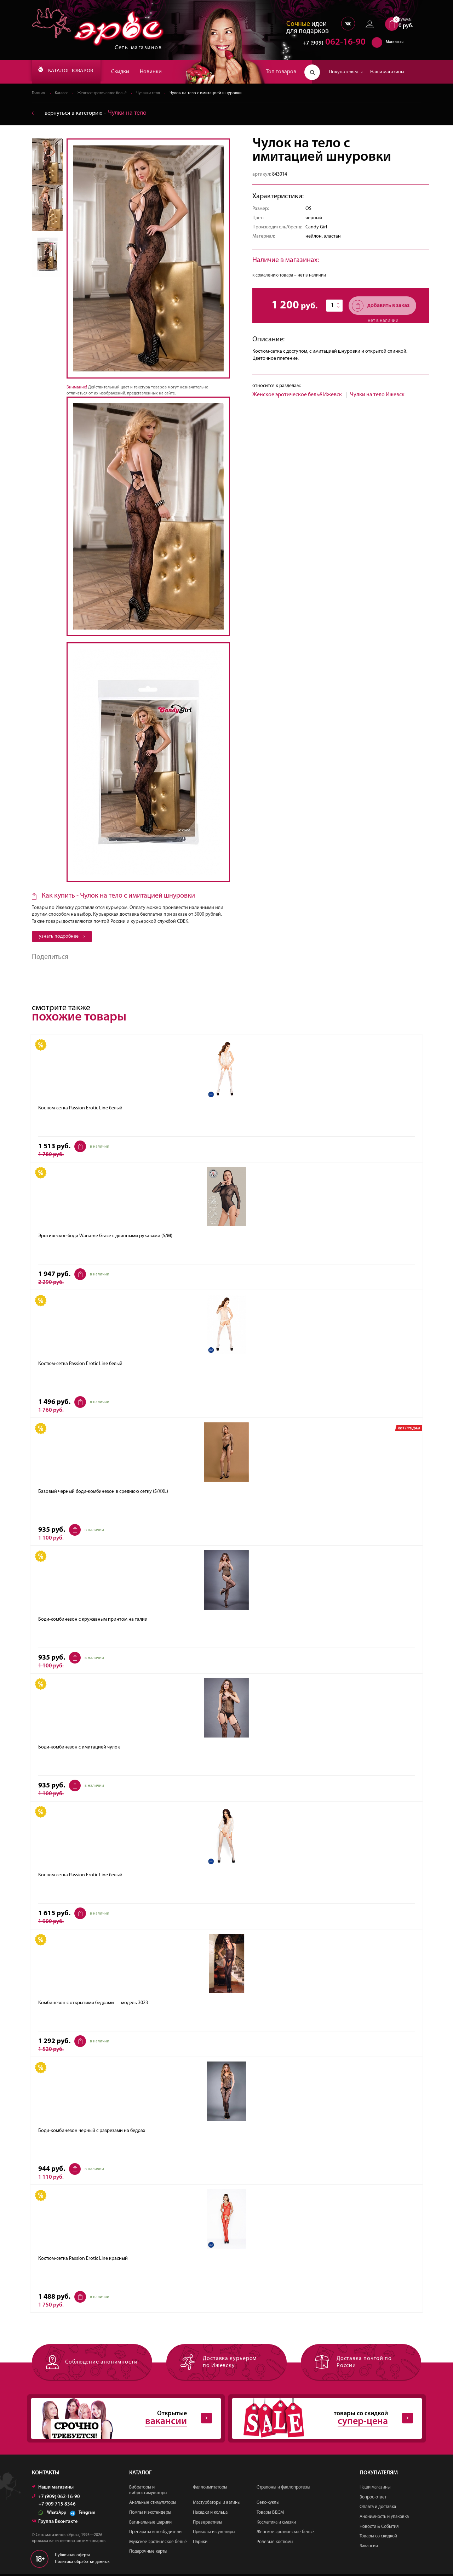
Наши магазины (387, 72)
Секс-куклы (268, 2504)
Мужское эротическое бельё (158, 2543)
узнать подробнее (62, 936)
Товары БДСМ (270, 2514)
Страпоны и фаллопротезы (283, 2489)
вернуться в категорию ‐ (92, 113)
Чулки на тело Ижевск (377, 395)
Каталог (63, 93)
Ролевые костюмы (275, 2543)
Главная (39, 93)
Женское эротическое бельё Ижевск (297, 395)
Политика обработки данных (82, 2563)
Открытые (120, 2420)
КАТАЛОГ (72, 71)
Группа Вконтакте (55, 2523)
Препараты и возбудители (155, 2533)
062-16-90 (331, 44)
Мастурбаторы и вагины (217, 2504)
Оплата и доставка (378, 2509)
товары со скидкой (321, 2420)
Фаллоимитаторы (210, 2489)
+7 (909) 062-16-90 (56, 2498)
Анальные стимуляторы (152, 2504)
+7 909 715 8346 (57, 2506)
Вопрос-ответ (373, 2499)
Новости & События (379, 2528)
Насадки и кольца (210, 2514)
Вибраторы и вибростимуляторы (148, 2492)
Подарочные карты (148, 2553)
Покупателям (346, 72)
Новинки (163, 72)
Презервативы (207, 2524)
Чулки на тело (156, 93)
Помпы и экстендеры (150, 2514)
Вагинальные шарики (150, 2524)
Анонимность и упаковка (384, 2518)
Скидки (132, 72)
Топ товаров (281, 72)
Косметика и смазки (276, 2524)
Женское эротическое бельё (107, 93)
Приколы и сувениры (214, 2533)
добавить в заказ (380, 306)
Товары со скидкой (378, 2538)
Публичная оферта (72, 2557)
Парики (200, 2543)
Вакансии (369, 2548)
